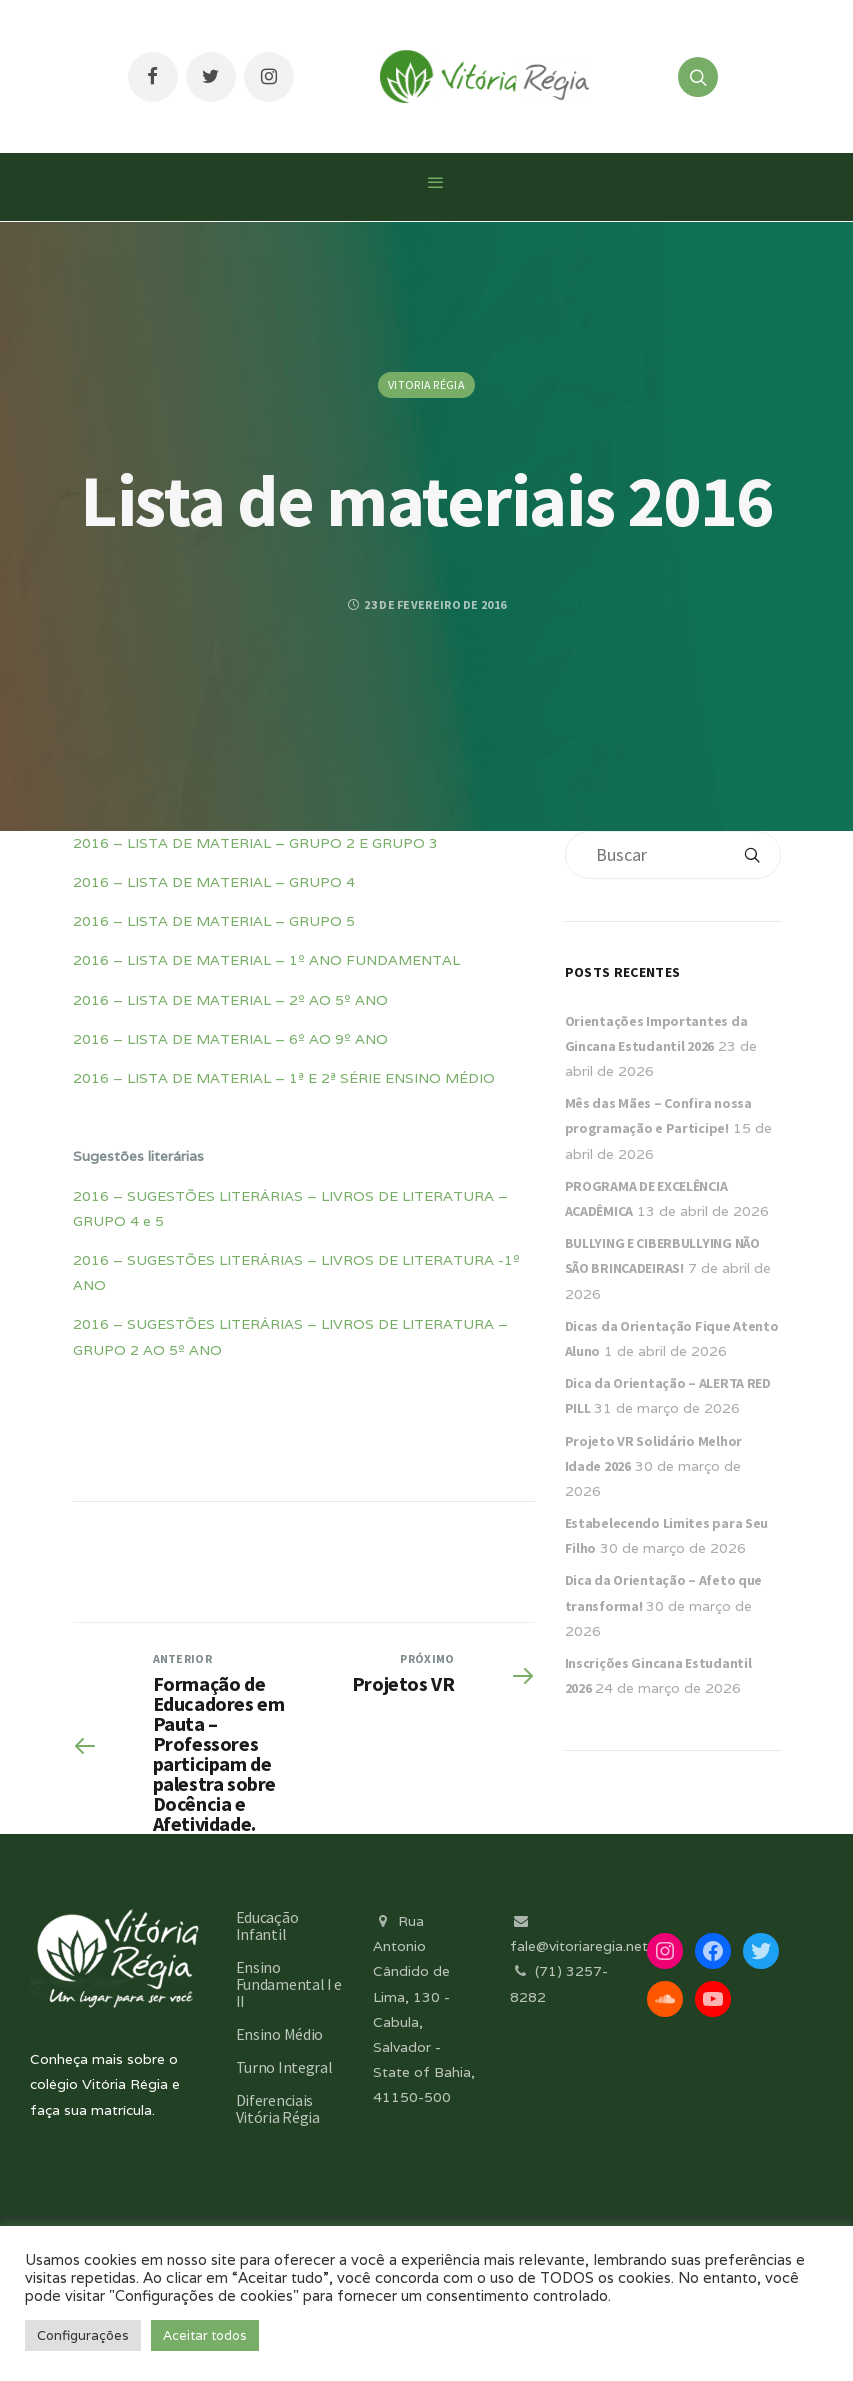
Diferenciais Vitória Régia (278, 2108)
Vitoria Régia (426, 384)
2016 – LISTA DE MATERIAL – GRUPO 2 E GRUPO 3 (255, 843)
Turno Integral (284, 2067)
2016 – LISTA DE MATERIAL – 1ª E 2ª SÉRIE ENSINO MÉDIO (284, 1078)
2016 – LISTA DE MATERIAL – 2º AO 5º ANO (230, 1000)
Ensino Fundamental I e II (289, 1984)
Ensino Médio (279, 2034)
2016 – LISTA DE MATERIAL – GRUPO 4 (214, 882)
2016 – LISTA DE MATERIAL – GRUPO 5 (214, 921)
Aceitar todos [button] (205, 2335)
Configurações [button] (83, 2335)
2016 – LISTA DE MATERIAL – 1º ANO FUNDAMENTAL (266, 960)
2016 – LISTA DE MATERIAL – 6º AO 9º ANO (230, 1039)
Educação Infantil (267, 1925)
